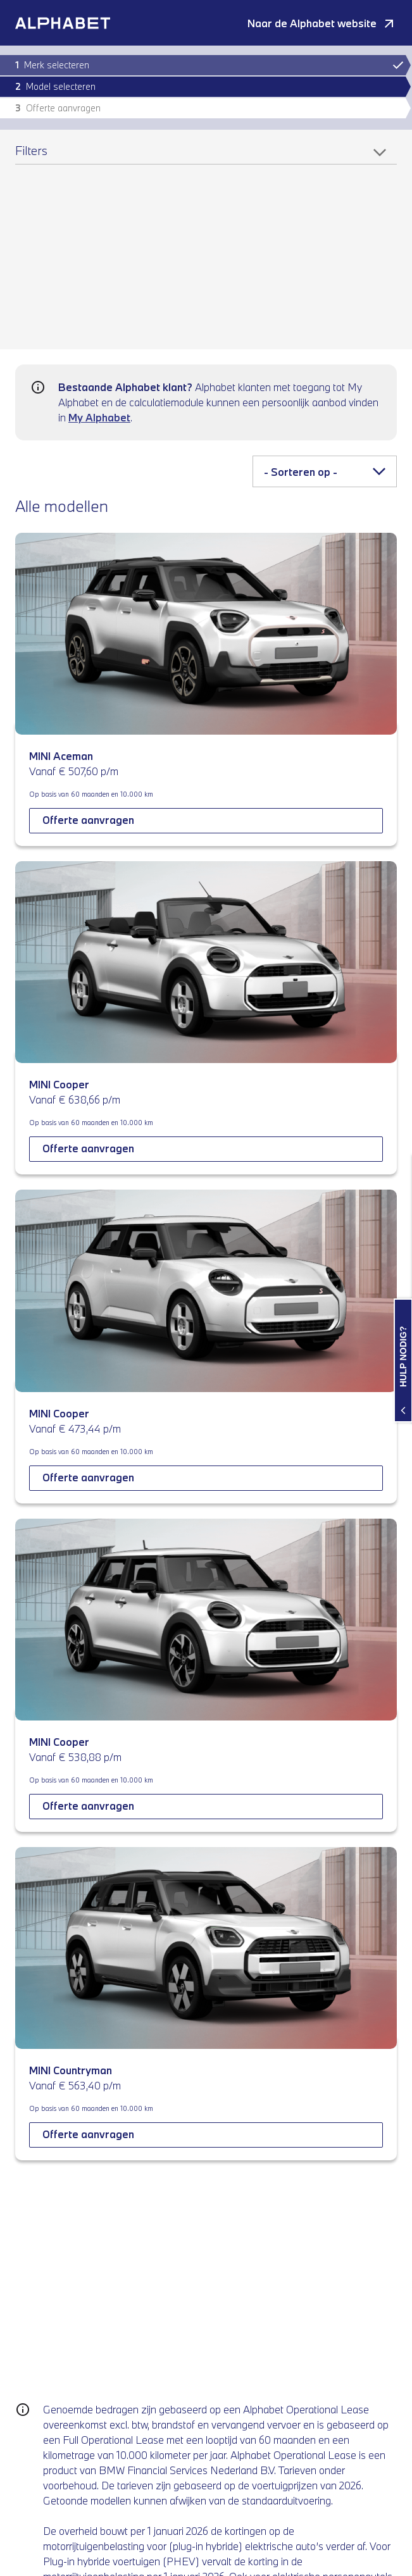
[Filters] (206, 155)
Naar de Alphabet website (312, 23)
